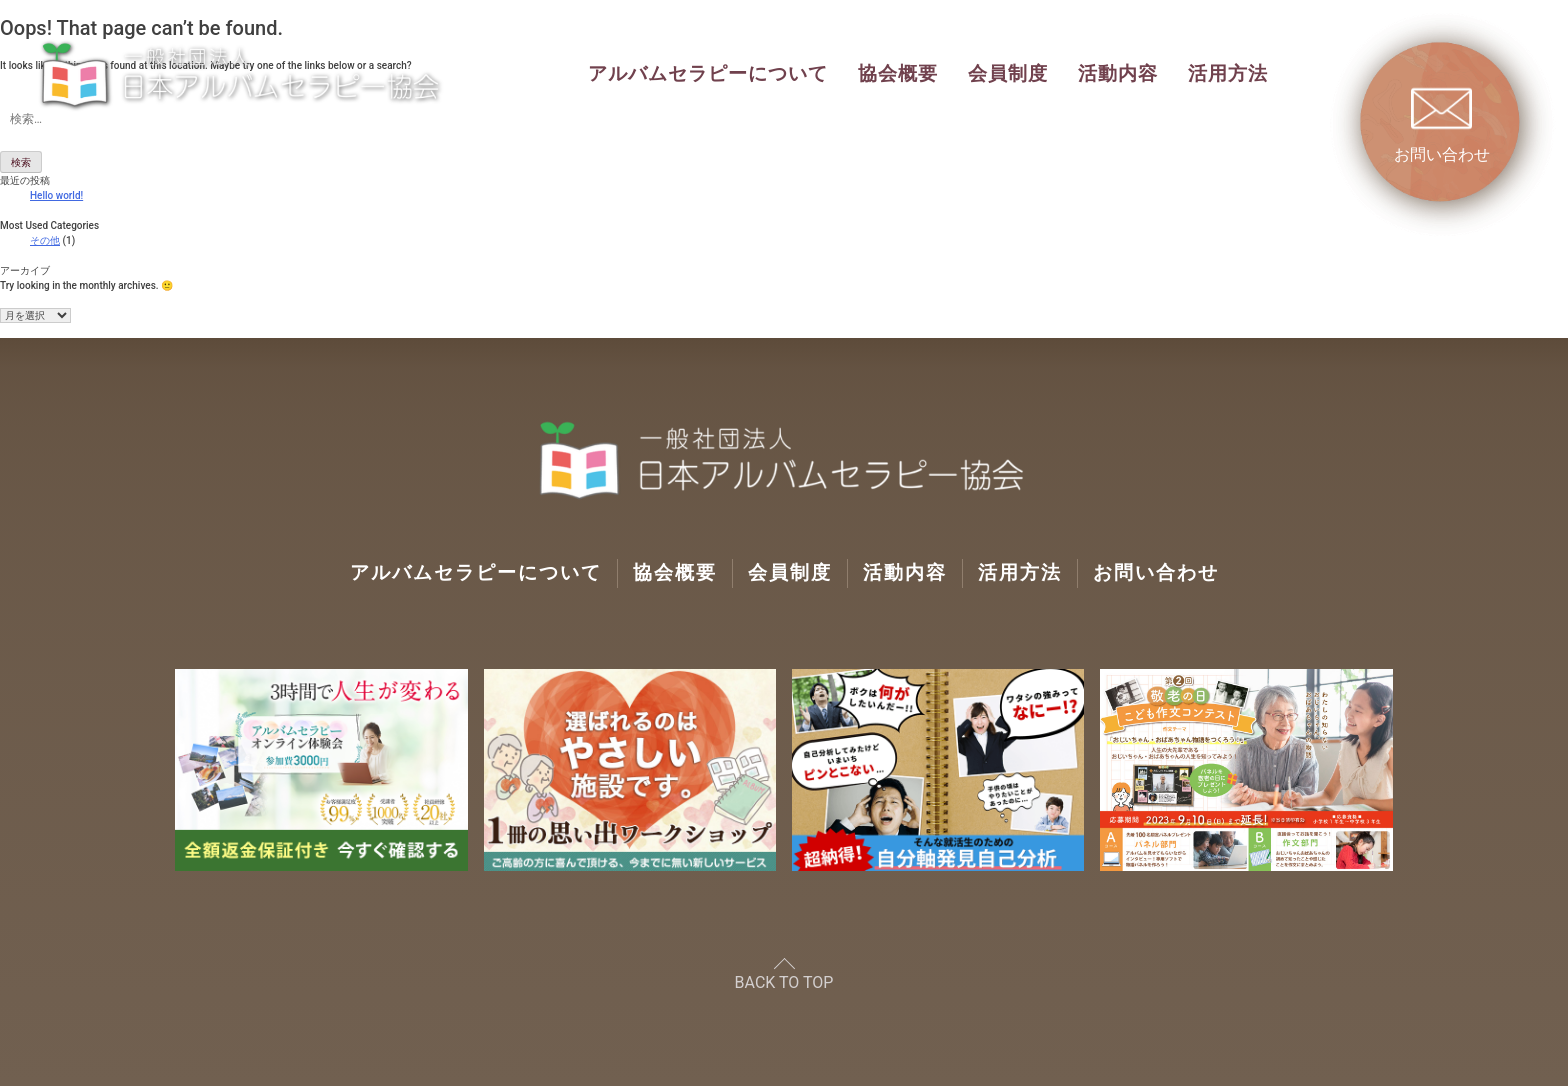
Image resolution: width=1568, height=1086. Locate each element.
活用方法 (1228, 73)
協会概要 (898, 73)
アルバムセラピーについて (708, 73)
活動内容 (1118, 73)
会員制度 (1008, 73)
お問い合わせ (1156, 572)
